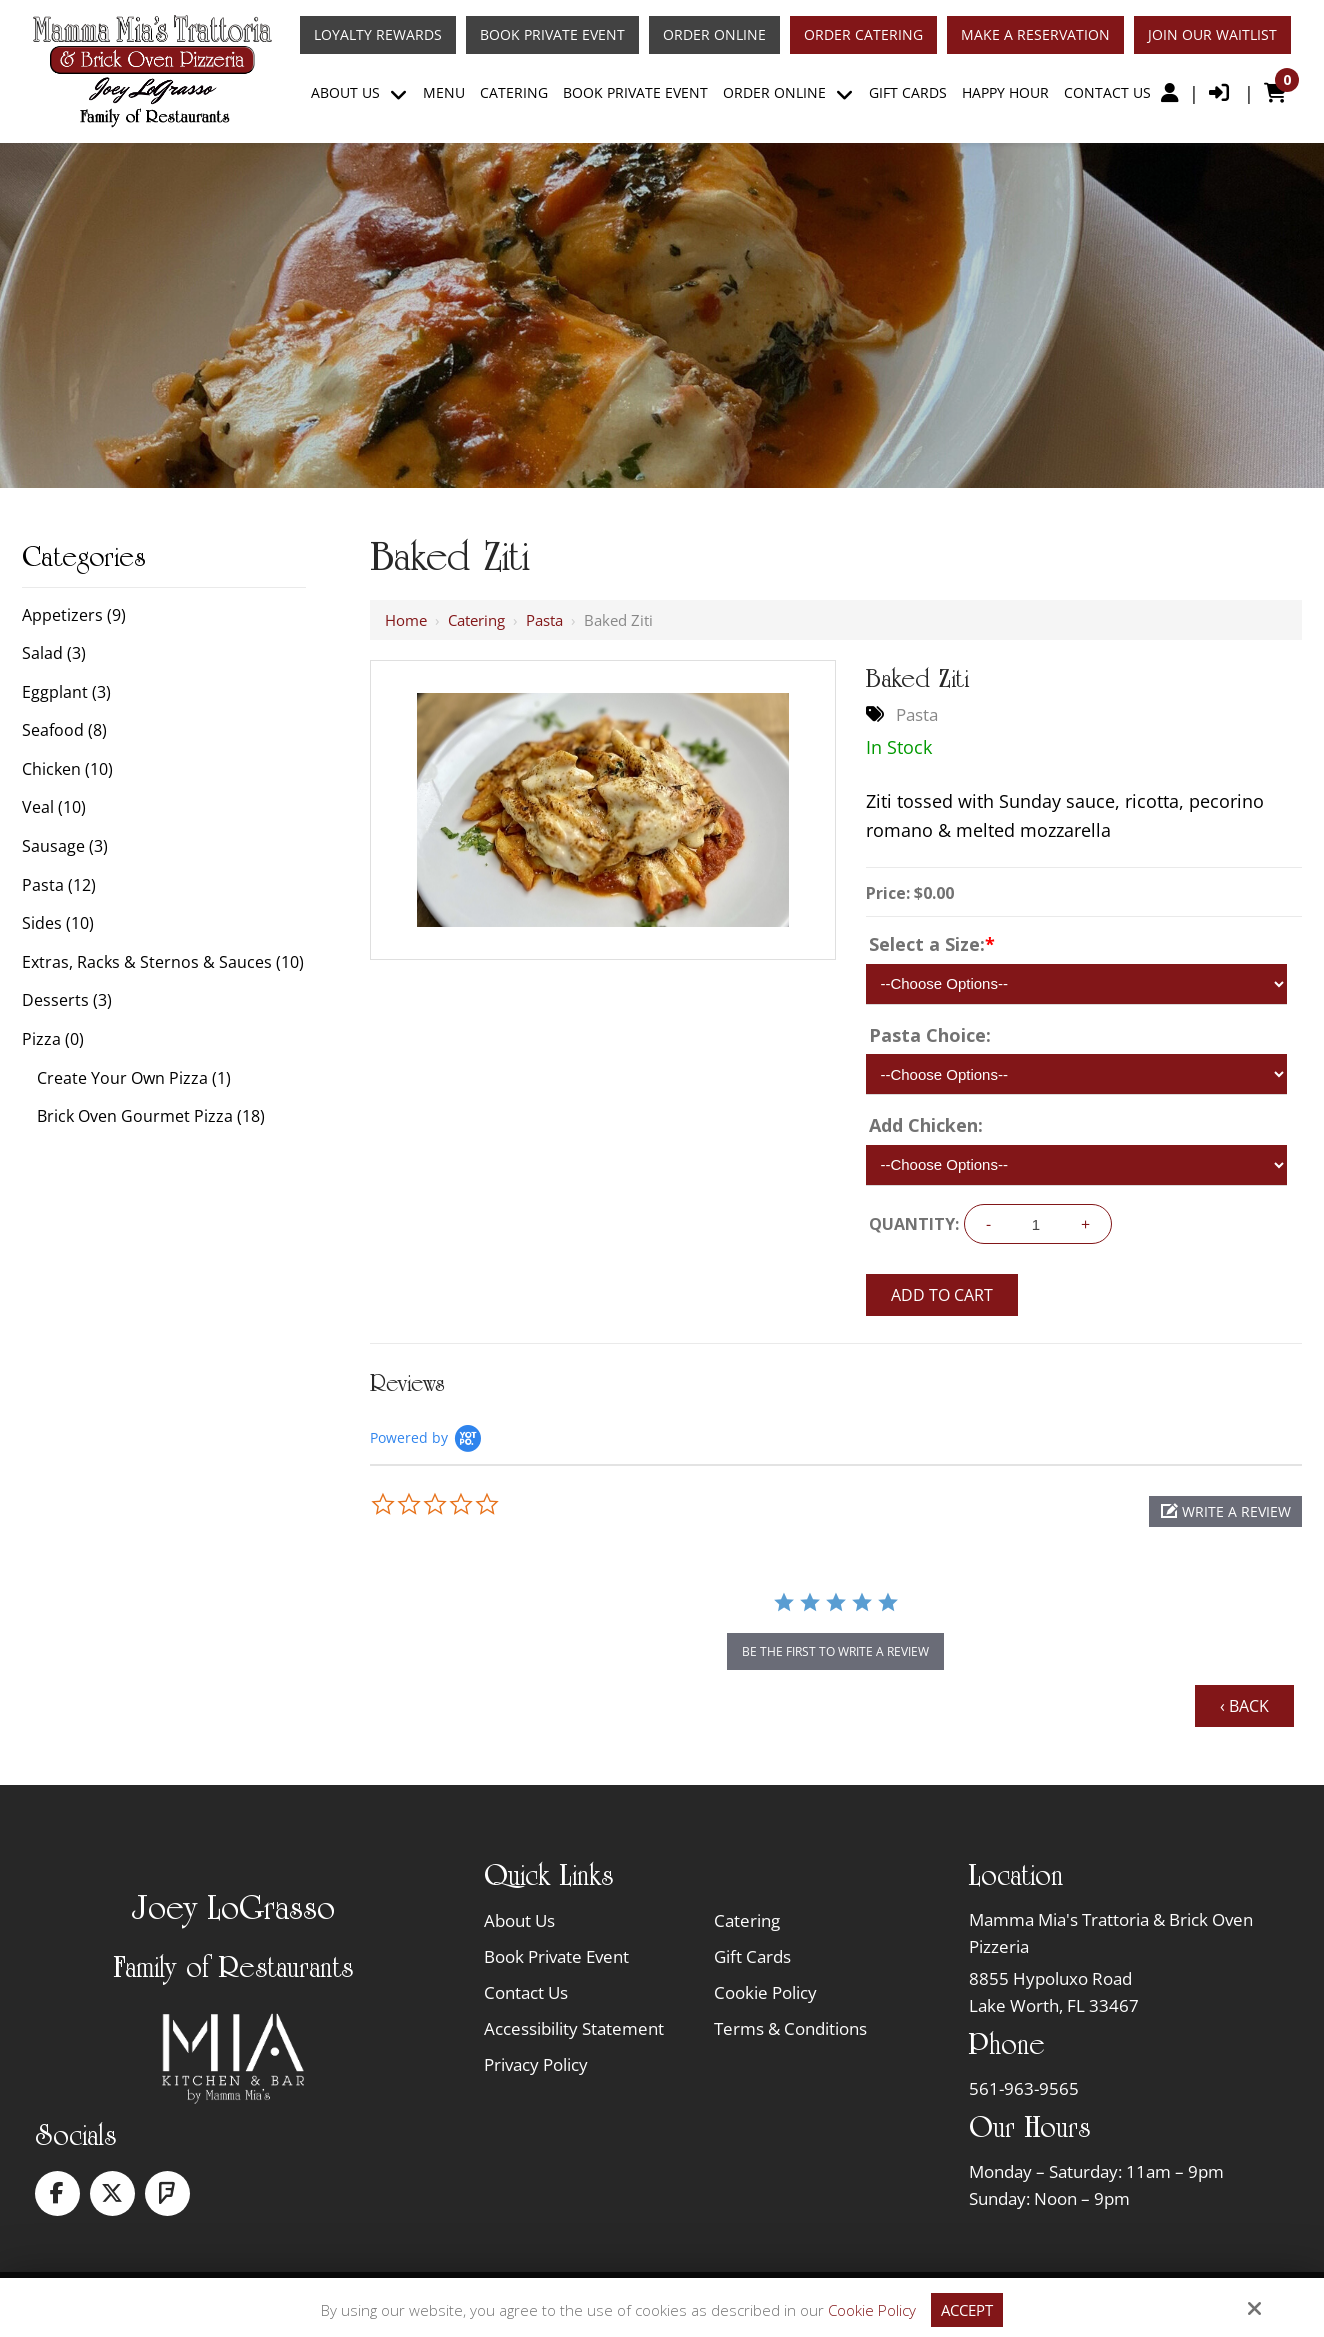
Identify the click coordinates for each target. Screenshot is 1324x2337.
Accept (967, 2310)
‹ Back (1244, 1706)
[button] (1225, 1511)
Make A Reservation (1035, 35)
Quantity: (914, 1224)
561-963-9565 (1024, 2088)
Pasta (544, 620)
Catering (476, 620)
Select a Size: (932, 944)
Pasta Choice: (930, 1035)
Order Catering (863, 35)
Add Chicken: (926, 1125)
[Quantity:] (1036, 1224)
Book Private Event (552, 35)
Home (406, 620)
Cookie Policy (872, 2310)
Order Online (714, 35)
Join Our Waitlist (1212, 35)
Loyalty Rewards (378, 35)
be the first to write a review (835, 1651)
